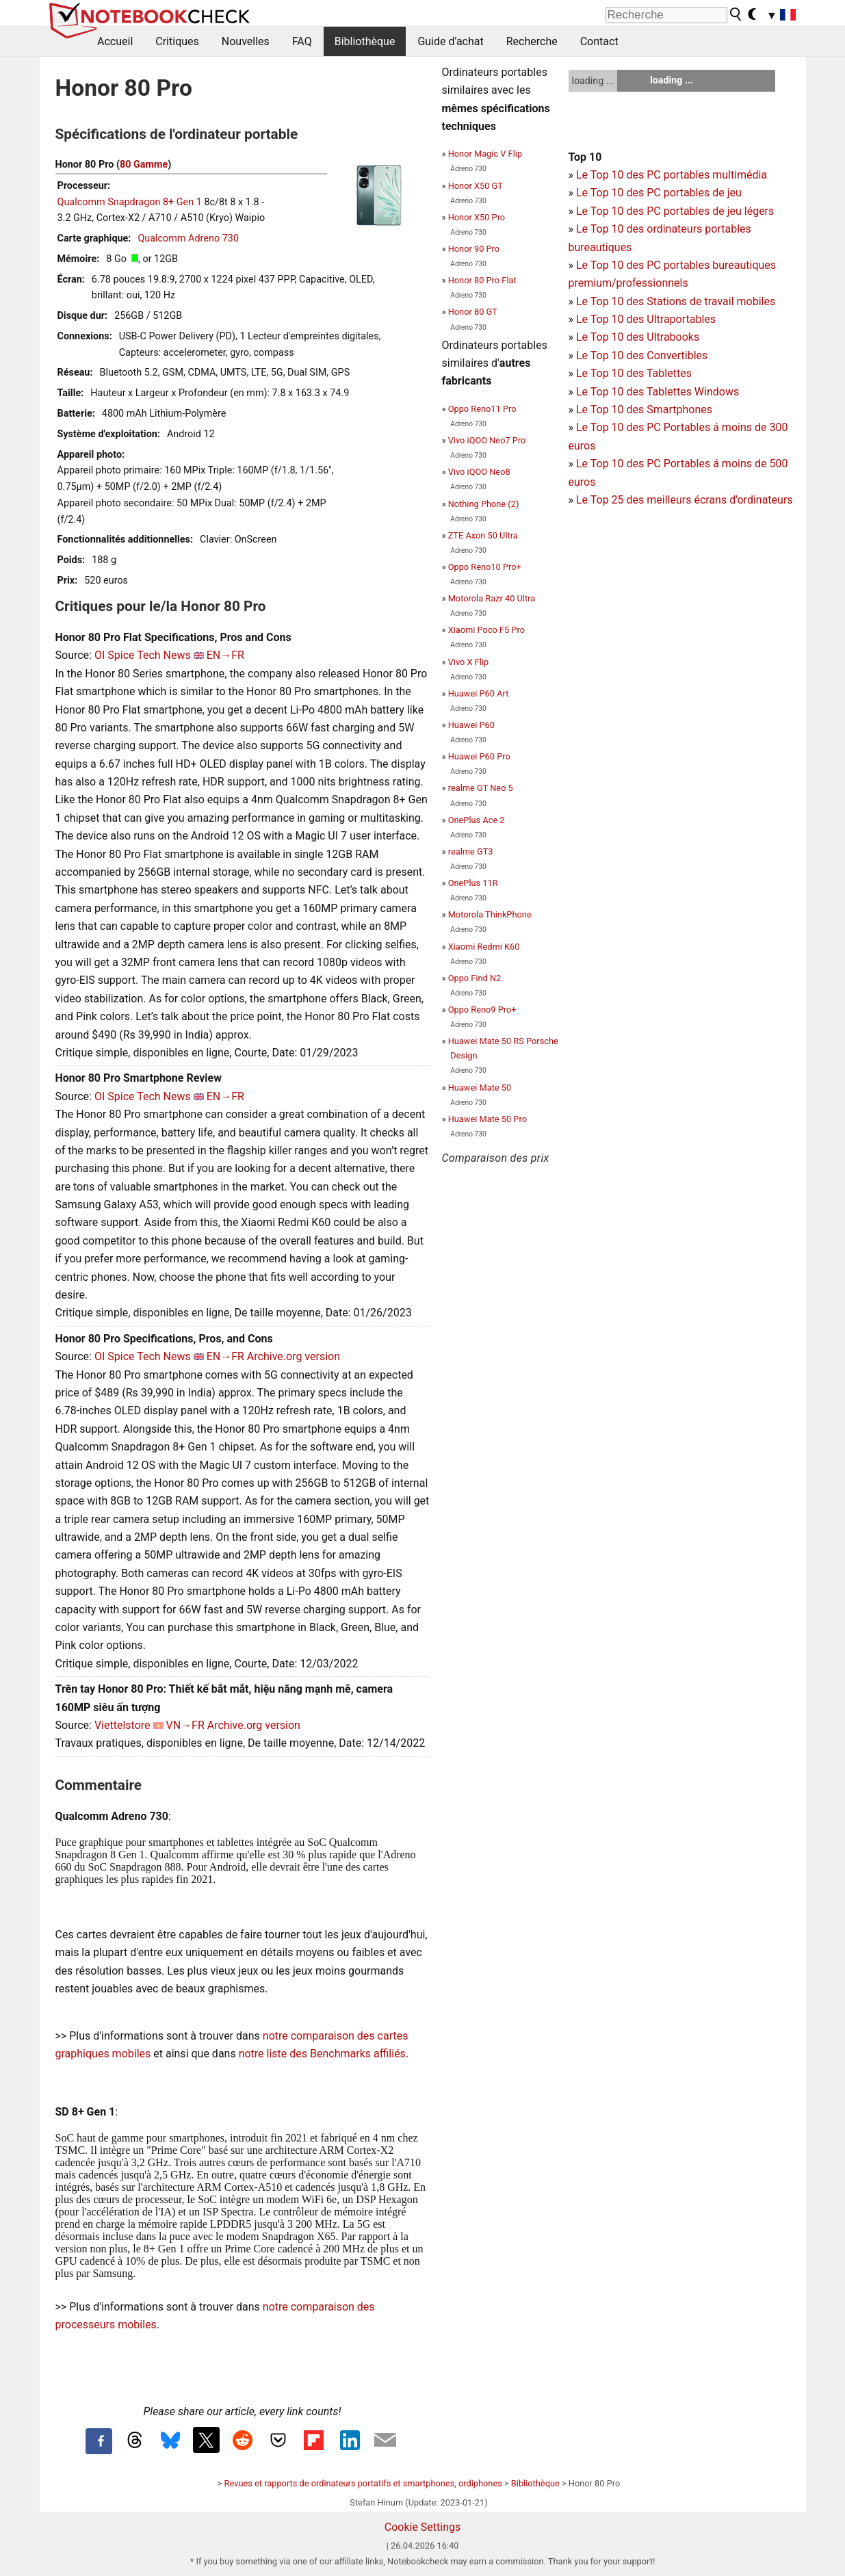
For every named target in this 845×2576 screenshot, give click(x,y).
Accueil (115, 41)
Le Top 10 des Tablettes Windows (657, 391)
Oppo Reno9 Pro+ (482, 1009)
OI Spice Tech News (142, 655)
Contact (599, 41)
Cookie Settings (423, 2527)
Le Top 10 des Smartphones (644, 409)
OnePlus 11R (473, 883)
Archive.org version (293, 1356)
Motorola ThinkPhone (490, 914)
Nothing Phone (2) (483, 504)
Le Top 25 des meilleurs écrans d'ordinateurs (684, 499)
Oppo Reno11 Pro (482, 409)
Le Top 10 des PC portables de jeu (659, 192)
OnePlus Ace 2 (476, 820)
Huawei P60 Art (478, 693)
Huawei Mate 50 (480, 1087)
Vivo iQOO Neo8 (479, 472)
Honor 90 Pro (473, 249)
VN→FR (185, 1725)
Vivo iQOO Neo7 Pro (487, 440)
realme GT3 (470, 851)
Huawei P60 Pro (479, 756)
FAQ (302, 41)
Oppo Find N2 (475, 978)
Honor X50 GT (475, 186)
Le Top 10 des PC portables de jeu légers (675, 211)
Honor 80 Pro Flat (482, 280)
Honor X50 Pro (476, 217)
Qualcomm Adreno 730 (188, 238)
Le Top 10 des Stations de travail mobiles (675, 301)
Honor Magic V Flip (485, 153)
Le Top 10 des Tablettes (634, 373)
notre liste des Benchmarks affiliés (322, 2053)
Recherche (532, 41)
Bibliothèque (365, 41)
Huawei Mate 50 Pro (487, 1119)
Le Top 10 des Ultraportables (646, 319)
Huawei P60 (471, 725)
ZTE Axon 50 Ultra (483, 535)
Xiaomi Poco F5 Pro (486, 630)
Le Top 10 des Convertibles (641, 355)
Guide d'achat (450, 41)
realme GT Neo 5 (480, 788)
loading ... (593, 80)
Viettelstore (122, 1725)
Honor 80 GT (472, 312)
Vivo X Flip (468, 662)
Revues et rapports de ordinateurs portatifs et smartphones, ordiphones (363, 2483)
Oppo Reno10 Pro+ (484, 567)
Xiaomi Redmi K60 (484, 946)
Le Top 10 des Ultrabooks (637, 336)
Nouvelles (246, 41)
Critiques (177, 41)
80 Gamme (144, 164)
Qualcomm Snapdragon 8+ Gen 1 (129, 202)
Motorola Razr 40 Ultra (492, 598)
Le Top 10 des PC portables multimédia (671, 174)
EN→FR (225, 655)
